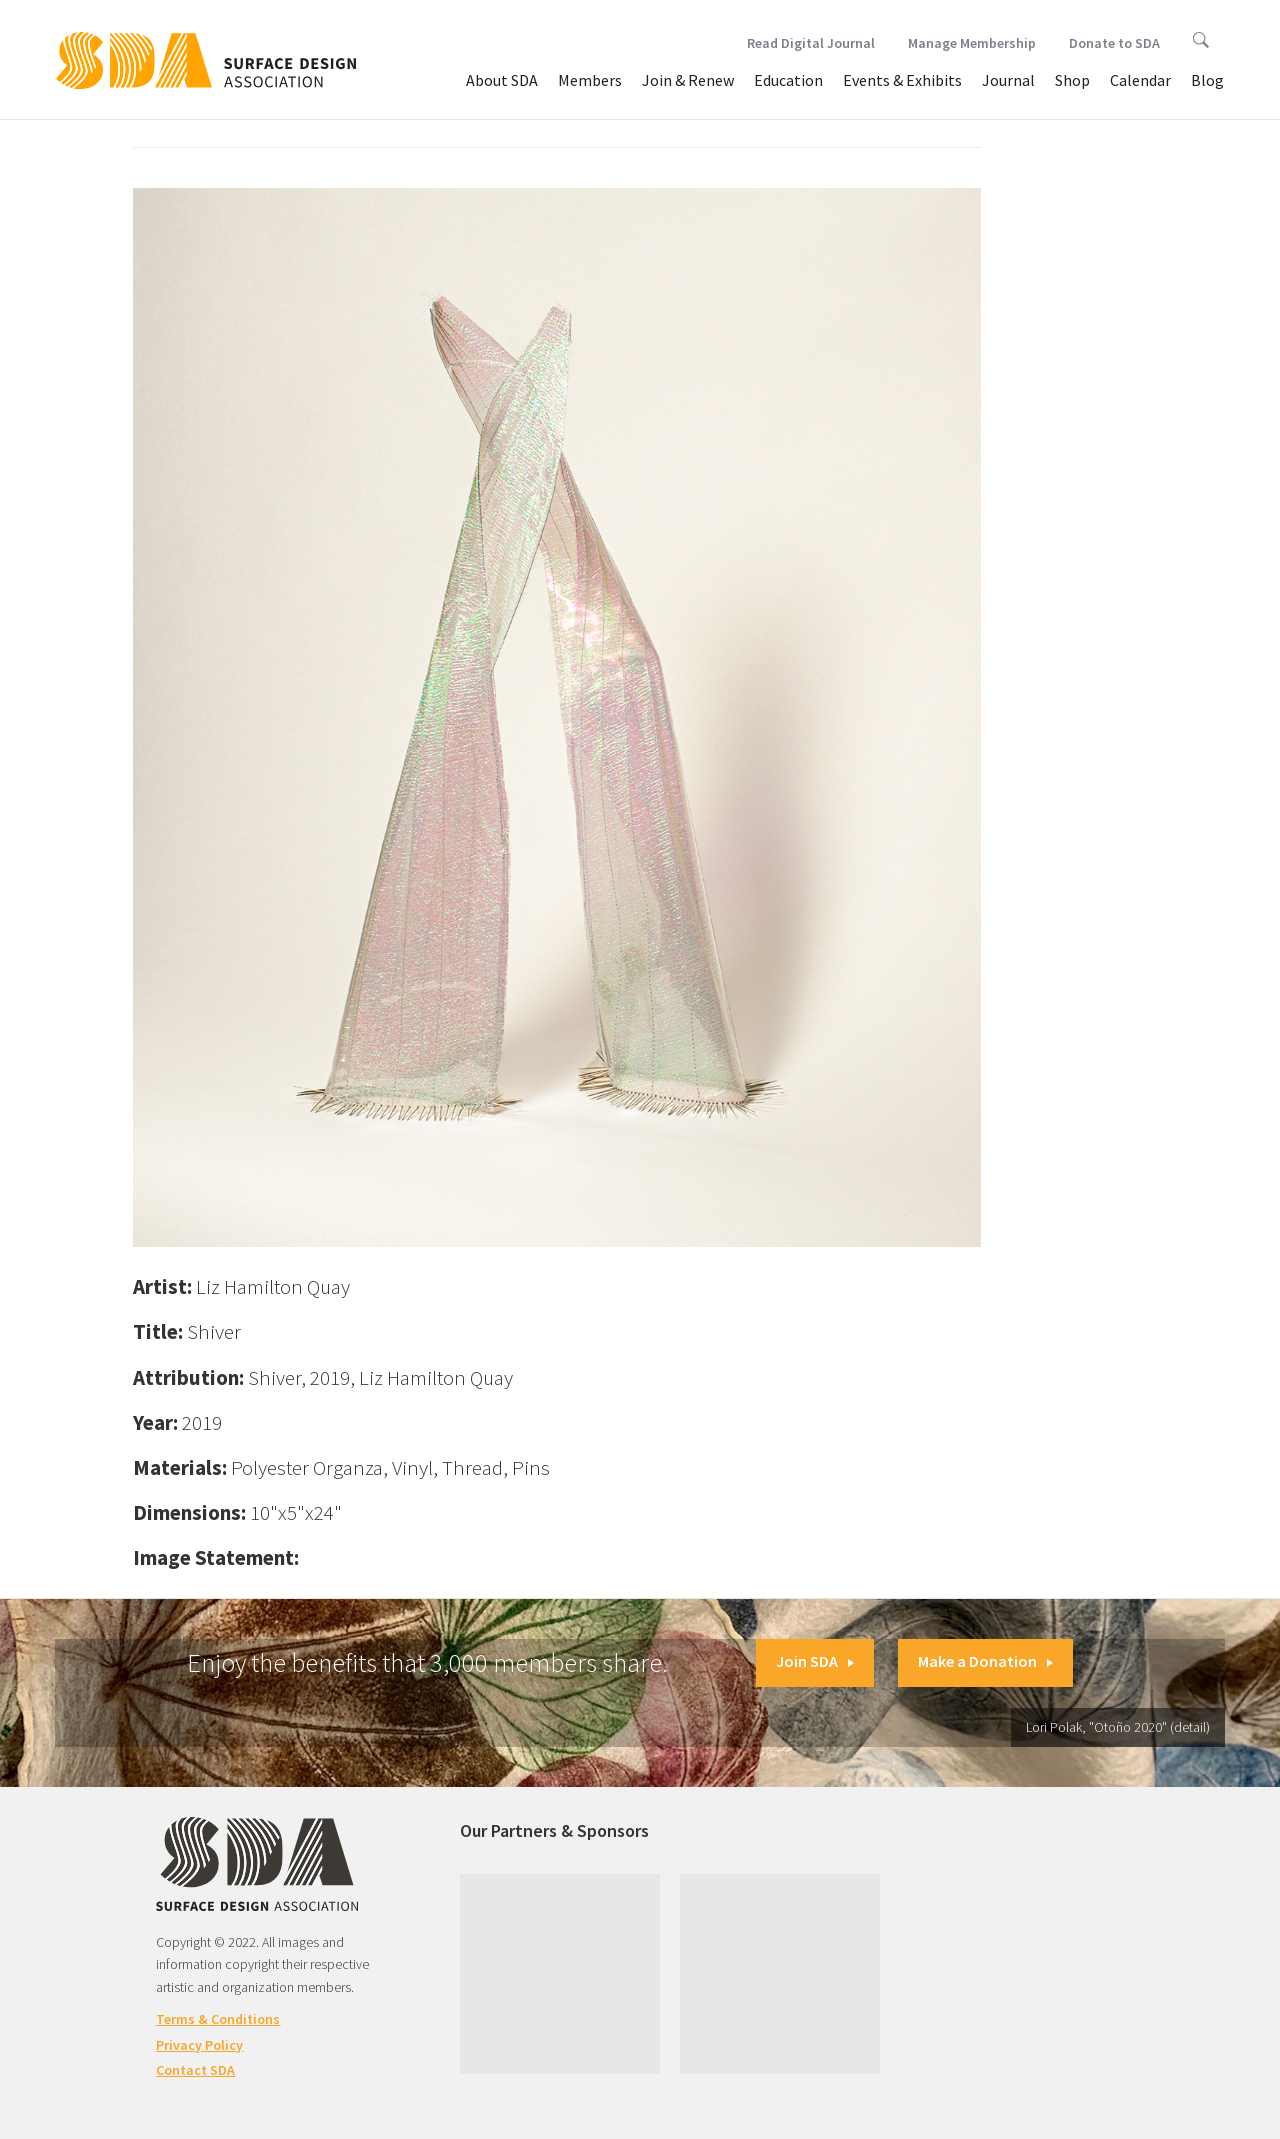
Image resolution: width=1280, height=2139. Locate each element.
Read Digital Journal (811, 43)
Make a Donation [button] (985, 1661)
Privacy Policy (199, 2045)
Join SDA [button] (815, 1661)
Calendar (1140, 80)
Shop (1072, 80)
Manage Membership (972, 43)
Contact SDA (195, 2070)
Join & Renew (688, 80)
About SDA (502, 80)
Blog (1207, 80)
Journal (1008, 80)
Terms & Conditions (218, 2019)
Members (590, 80)
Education (788, 80)
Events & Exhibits (902, 80)
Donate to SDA (1114, 43)
